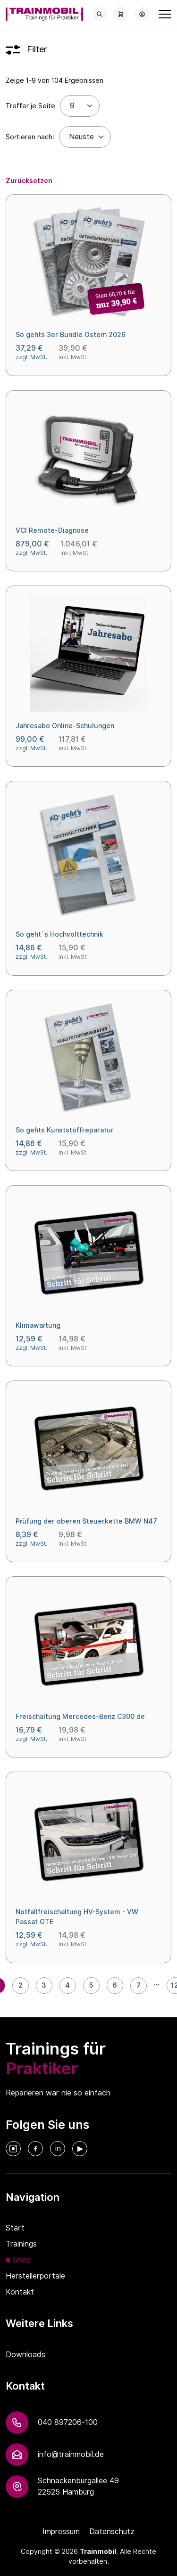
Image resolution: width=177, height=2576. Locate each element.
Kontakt (20, 2291)
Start (15, 2227)
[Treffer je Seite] (80, 106)
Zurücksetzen (29, 181)
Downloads (25, 2354)
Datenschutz (112, 2531)
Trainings (21, 2243)
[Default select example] (85, 137)
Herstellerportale (35, 2275)
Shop (22, 2259)
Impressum (61, 2531)
